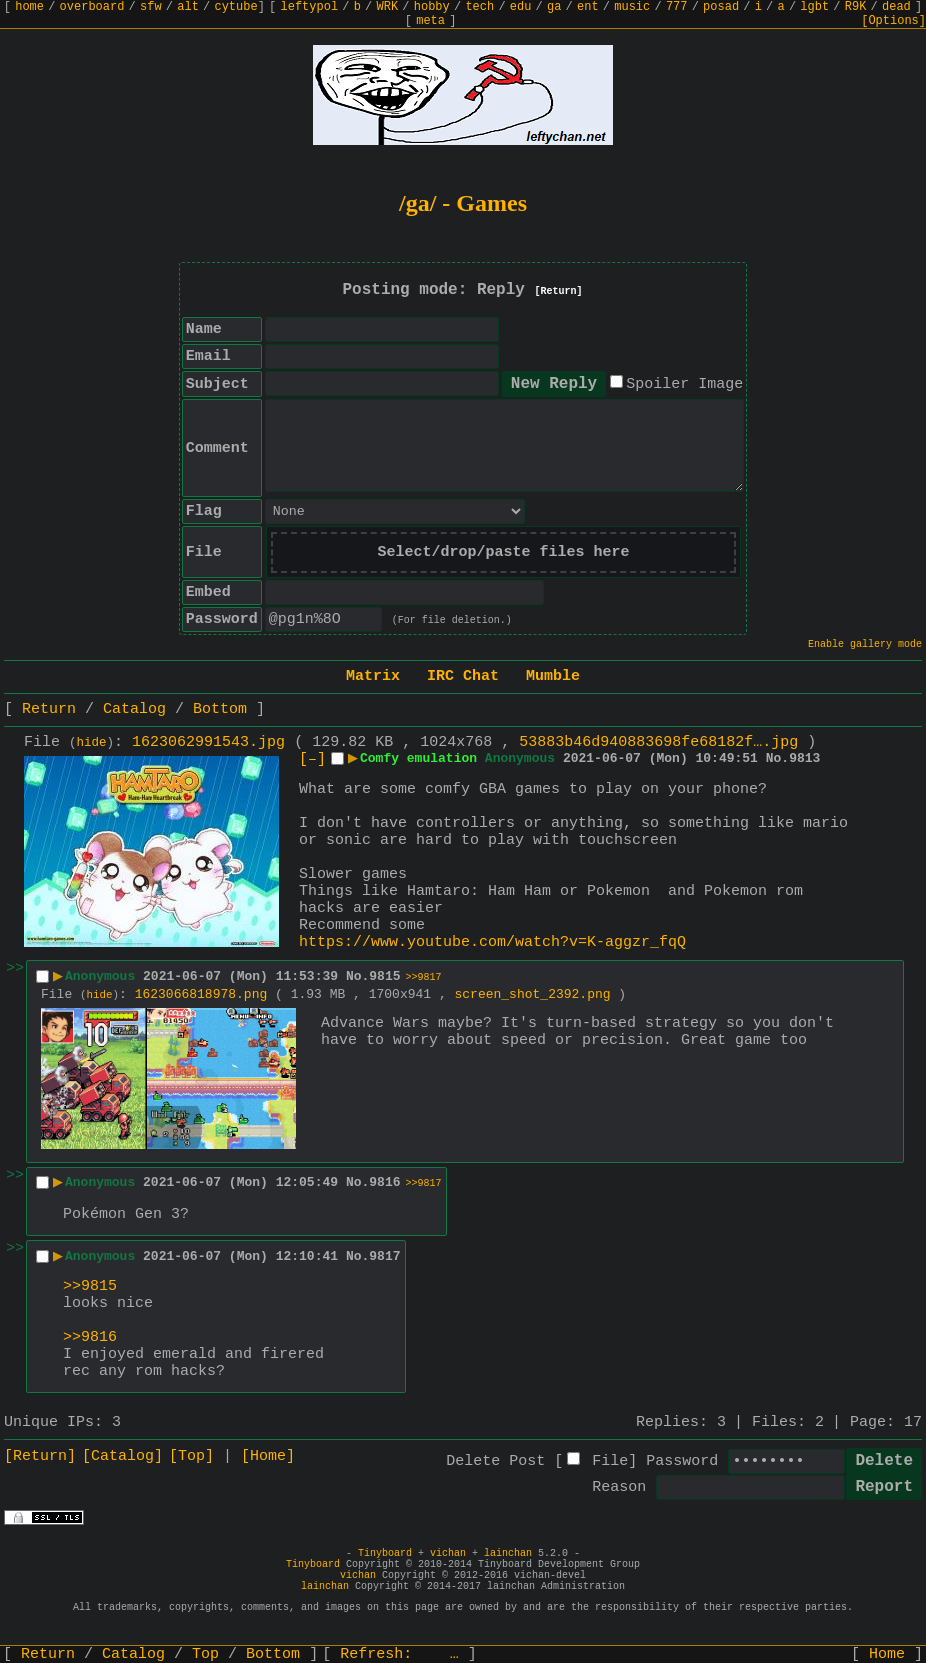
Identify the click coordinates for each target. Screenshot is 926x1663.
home (29, 7)
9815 (384, 976)
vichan (448, 1553)
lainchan (508, 1553)
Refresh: (399, 1654)
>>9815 (90, 1286)
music (632, 7)
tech (479, 7)
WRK (388, 7)
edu (521, 7)
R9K (856, 7)
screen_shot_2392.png (533, 994)
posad (721, 7)
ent (588, 7)
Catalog (134, 709)
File (610, 1461)
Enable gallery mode (865, 644)
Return (49, 709)
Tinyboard (385, 1553)
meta (430, 21)
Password (682, 1461)
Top (205, 1654)
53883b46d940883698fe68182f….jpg (658, 742)
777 (677, 7)
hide (92, 743)
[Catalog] (122, 1456)
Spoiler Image (684, 384)
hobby (432, 7)
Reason (619, 1487)
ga (554, 7)
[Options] (893, 21)
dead (896, 7)
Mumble (553, 676)
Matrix (373, 676)
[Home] (268, 1456)
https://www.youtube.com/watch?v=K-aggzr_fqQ (492, 942)
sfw (151, 7)
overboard (92, 7)
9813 (804, 758)
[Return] (559, 291)
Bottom (220, 709)
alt (188, 7)
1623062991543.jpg (208, 742)
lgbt (814, 7)
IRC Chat (463, 676)
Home (887, 1654)
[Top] (191, 1456)
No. (777, 758)
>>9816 (90, 1337)
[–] (312, 759)
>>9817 (424, 977)
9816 (384, 1182)
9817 (384, 1256)
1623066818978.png (201, 994)
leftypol (310, 7)
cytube (235, 7)
